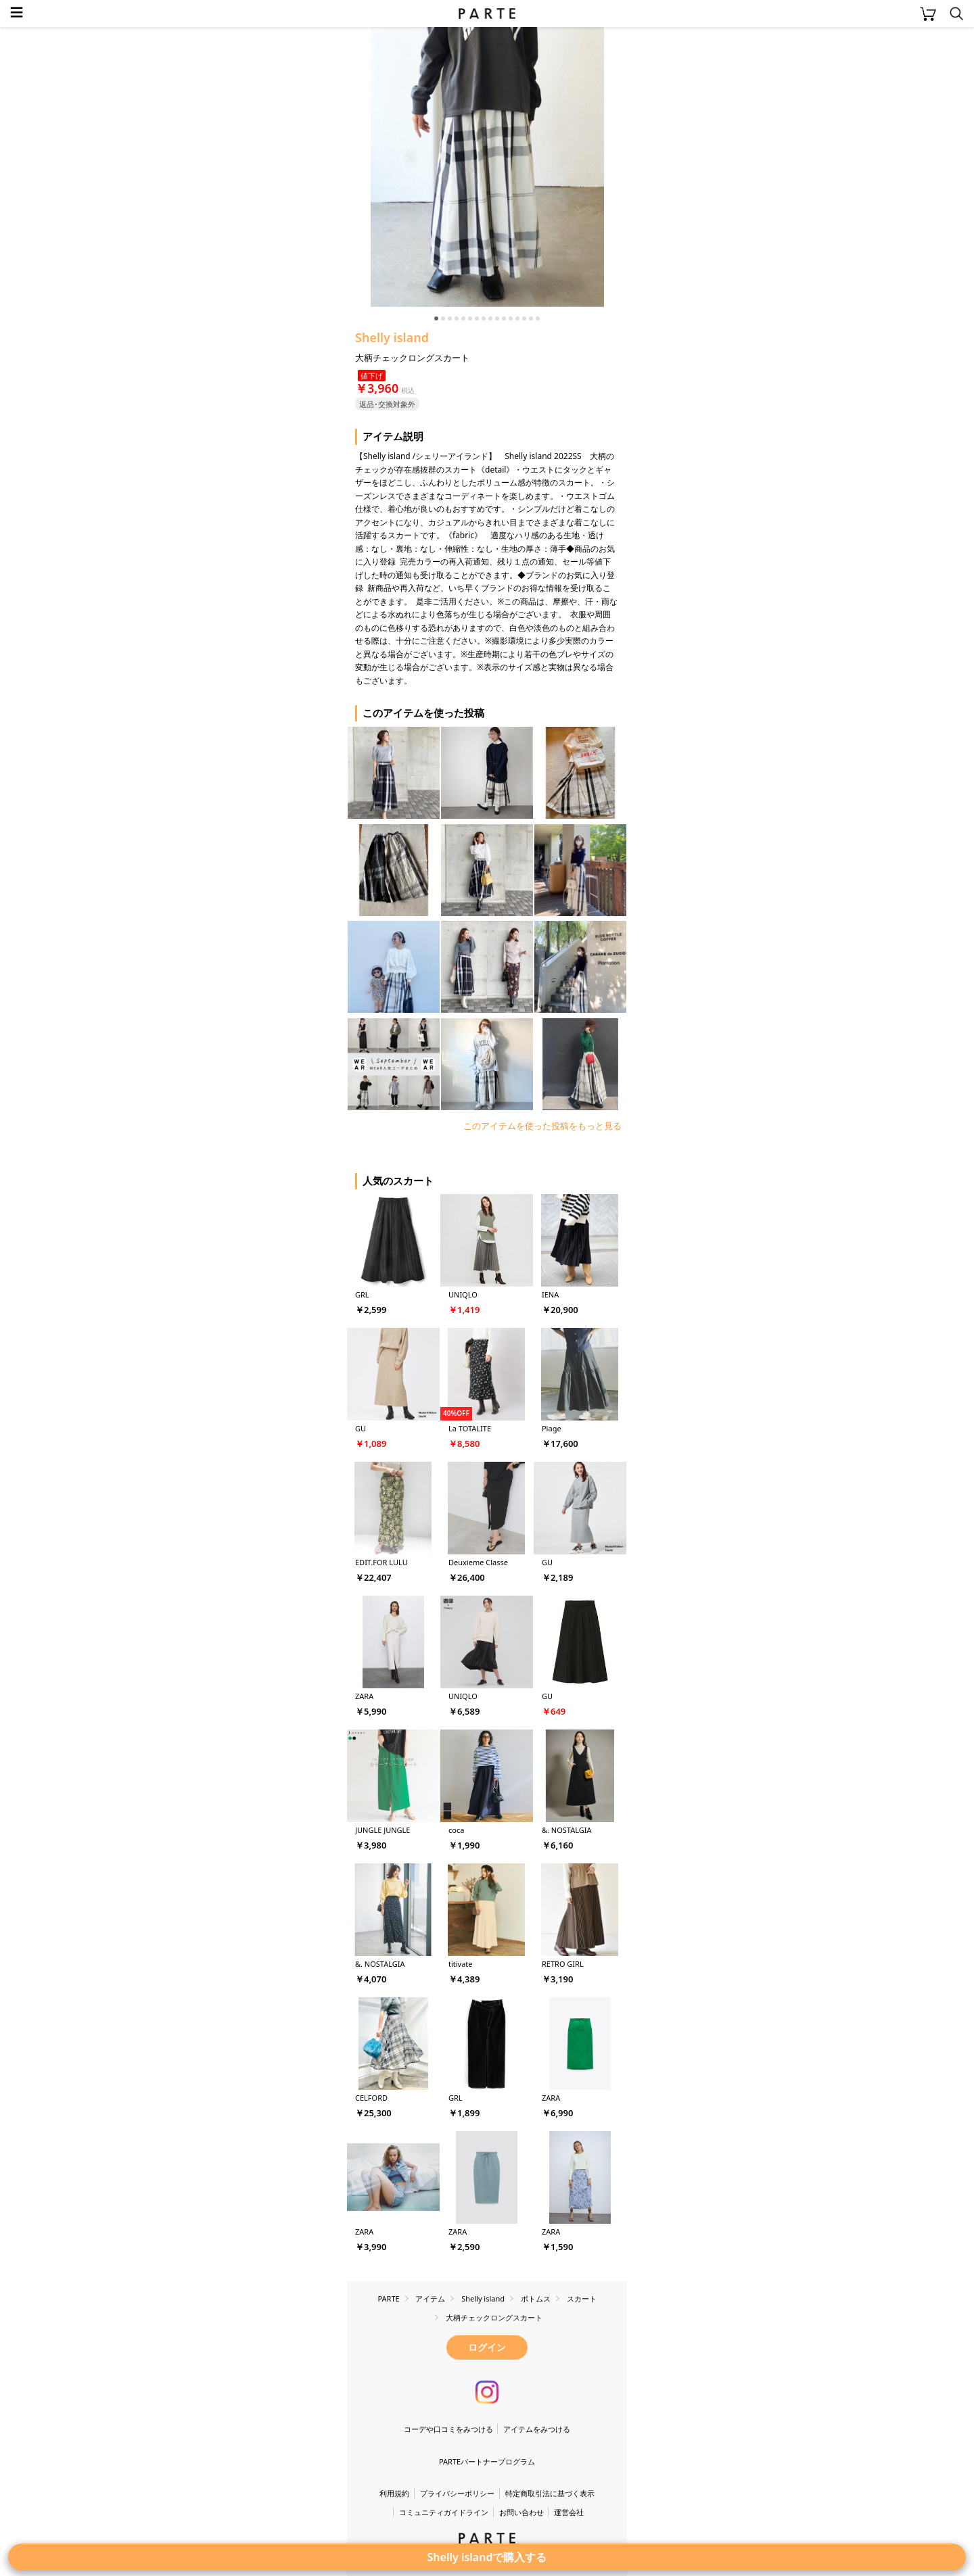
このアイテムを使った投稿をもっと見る (542, 1126)
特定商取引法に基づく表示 (550, 2493)
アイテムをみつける (536, 2429)
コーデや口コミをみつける (448, 2429)
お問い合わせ (521, 2512)
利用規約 (394, 2493)
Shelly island (392, 337)
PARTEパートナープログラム (487, 2461)
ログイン (487, 2347)
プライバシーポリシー (457, 2493)
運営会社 (569, 2512)
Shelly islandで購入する (487, 2557)
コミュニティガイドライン (443, 2512)
